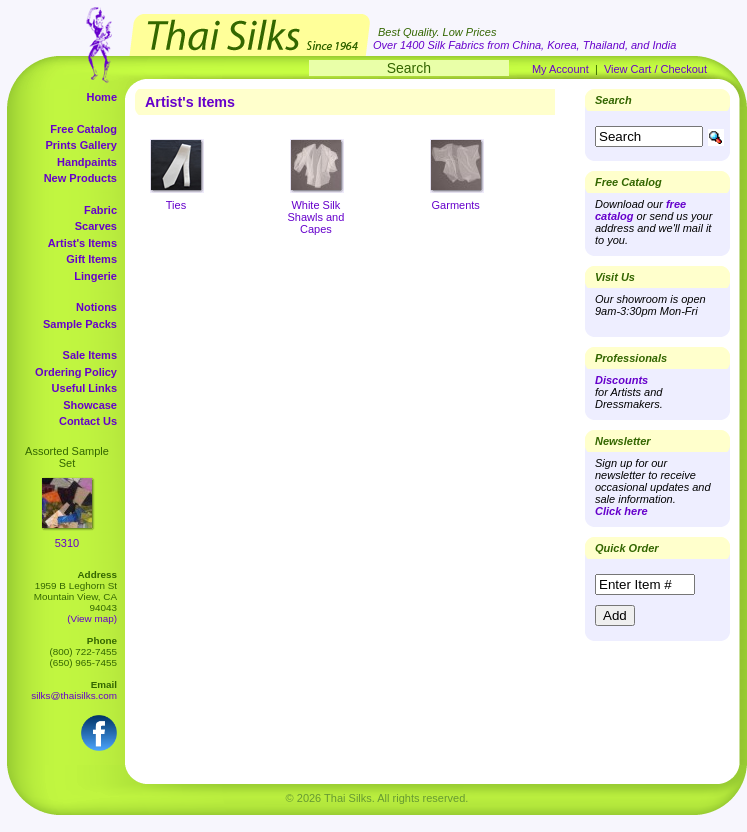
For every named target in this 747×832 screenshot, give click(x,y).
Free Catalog (83, 129)
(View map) (92, 618)
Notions (96, 307)
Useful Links (84, 388)
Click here (621, 511)
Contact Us (88, 421)
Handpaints (87, 162)
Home (101, 97)
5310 (67, 543)
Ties (176, 205)
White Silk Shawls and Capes (315, 217)
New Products (80, 178)
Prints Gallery (81, 145)
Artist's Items (82, 243)
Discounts (621, 380)
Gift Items (91, 259)
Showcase (90, 405)
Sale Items (90, 355)
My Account (560, 69)
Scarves (96, 226)
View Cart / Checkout (655, 69)
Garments (456, 205)
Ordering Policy (76, 372)
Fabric (100, 210)
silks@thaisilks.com (74, 695)
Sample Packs (80, 324)
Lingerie (95, 276)
